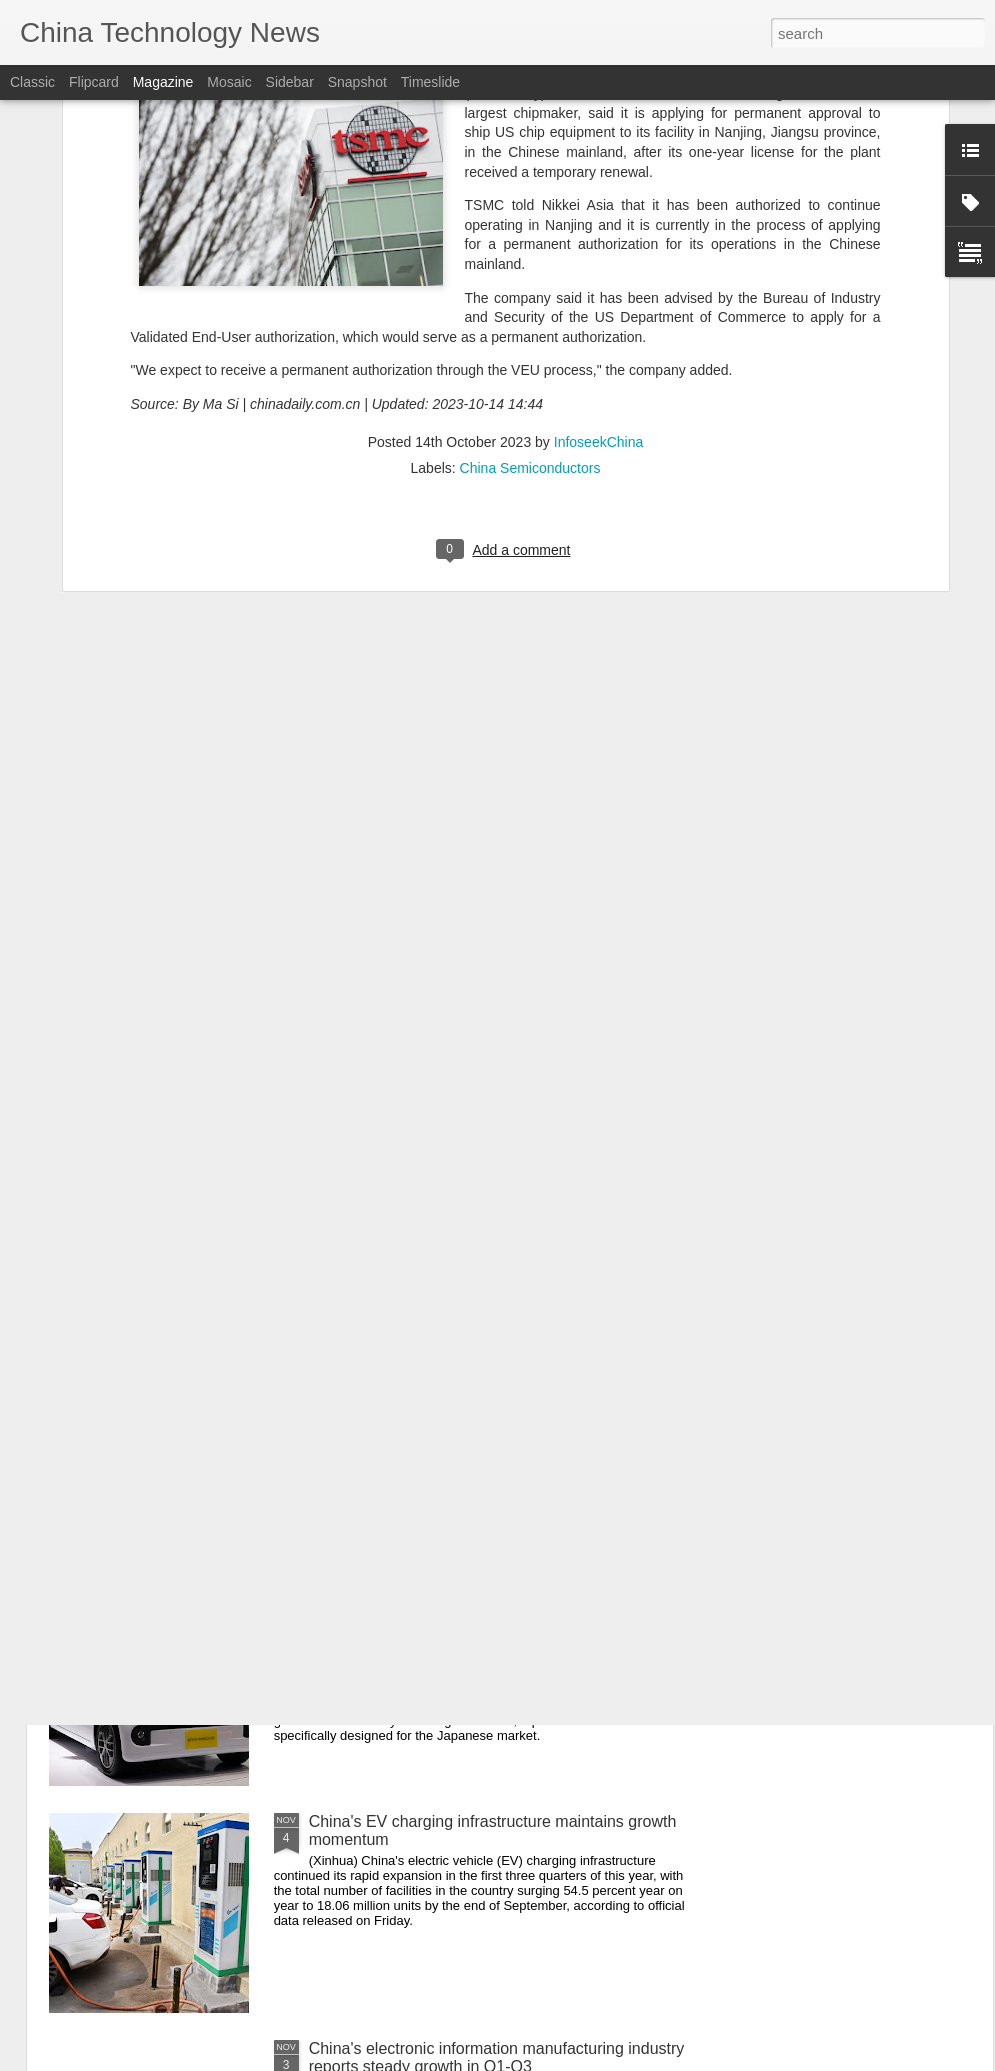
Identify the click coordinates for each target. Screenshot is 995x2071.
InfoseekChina (599, 167)
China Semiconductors (530, 193)
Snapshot (357, 82)
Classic (32, 82)
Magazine (163, 82)
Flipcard (94, 82)
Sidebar (290, 82)
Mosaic (229, 82)
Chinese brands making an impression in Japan (477, 1594)
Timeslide (430, 82)
